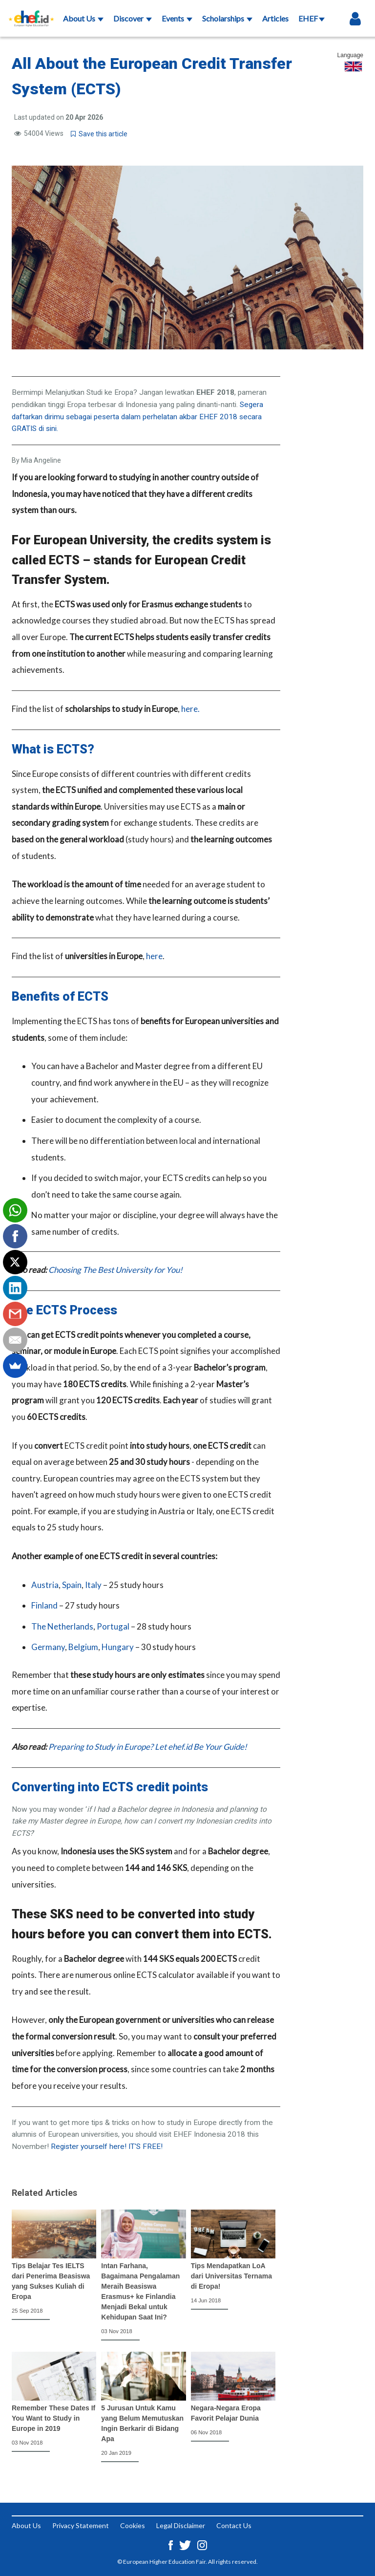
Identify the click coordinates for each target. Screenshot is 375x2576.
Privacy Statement (80, 2525)
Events (177, 18)
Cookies (132, 2525)
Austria (45, 1585)
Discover (132, 18)
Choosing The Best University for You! (115, 1270)
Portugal (113, 1626)
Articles (275, 18)
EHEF (311, 18)
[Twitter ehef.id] (186, 2544)
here (154, 956)
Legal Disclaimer (180, 2525)
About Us (83, 18)
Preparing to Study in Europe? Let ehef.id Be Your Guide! (147, 1746)
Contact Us (233, 2525)
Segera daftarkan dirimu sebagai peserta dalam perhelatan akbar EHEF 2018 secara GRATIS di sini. (137, 416)
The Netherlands (62, 1626)
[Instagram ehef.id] (202, 2544)
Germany (48, 1647)
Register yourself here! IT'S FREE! (107, 2146)
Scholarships (227, 18)
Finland (44, 1605)
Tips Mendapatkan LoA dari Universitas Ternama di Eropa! (231, 2276)
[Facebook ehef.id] (171, 2544)
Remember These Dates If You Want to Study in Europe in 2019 (53, 2418)
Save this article (99, 134)
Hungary (118, 1647)
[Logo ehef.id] (31, 12)
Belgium (83, 1647)
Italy (93, 1585)
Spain (72, 1585)
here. (190, 709)
